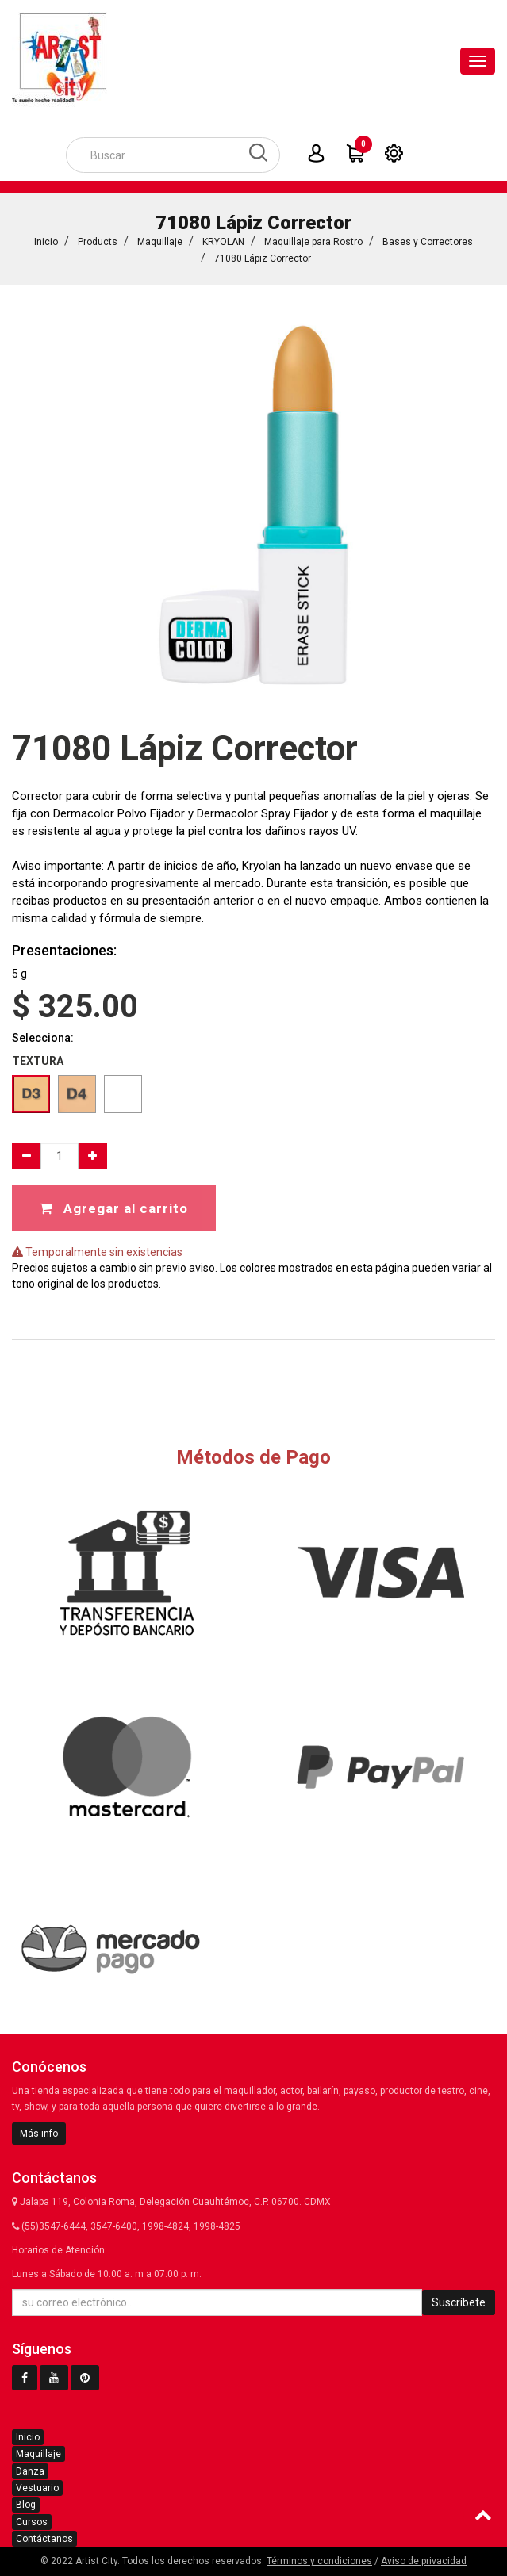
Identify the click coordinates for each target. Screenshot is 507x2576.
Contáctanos (44, 2538)
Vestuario (37, 2488)
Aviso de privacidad (424, 2560)
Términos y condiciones (319, 2560)
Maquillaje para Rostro (313, 241)
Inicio (46, 241)
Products (97, 241)
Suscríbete (459, 2302)
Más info (39, 2133)
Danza (30, 2471)
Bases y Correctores (427, 241)
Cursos (32, 2522)
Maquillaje (159, 241)
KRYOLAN (223, 241)
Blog (26, 2504)
